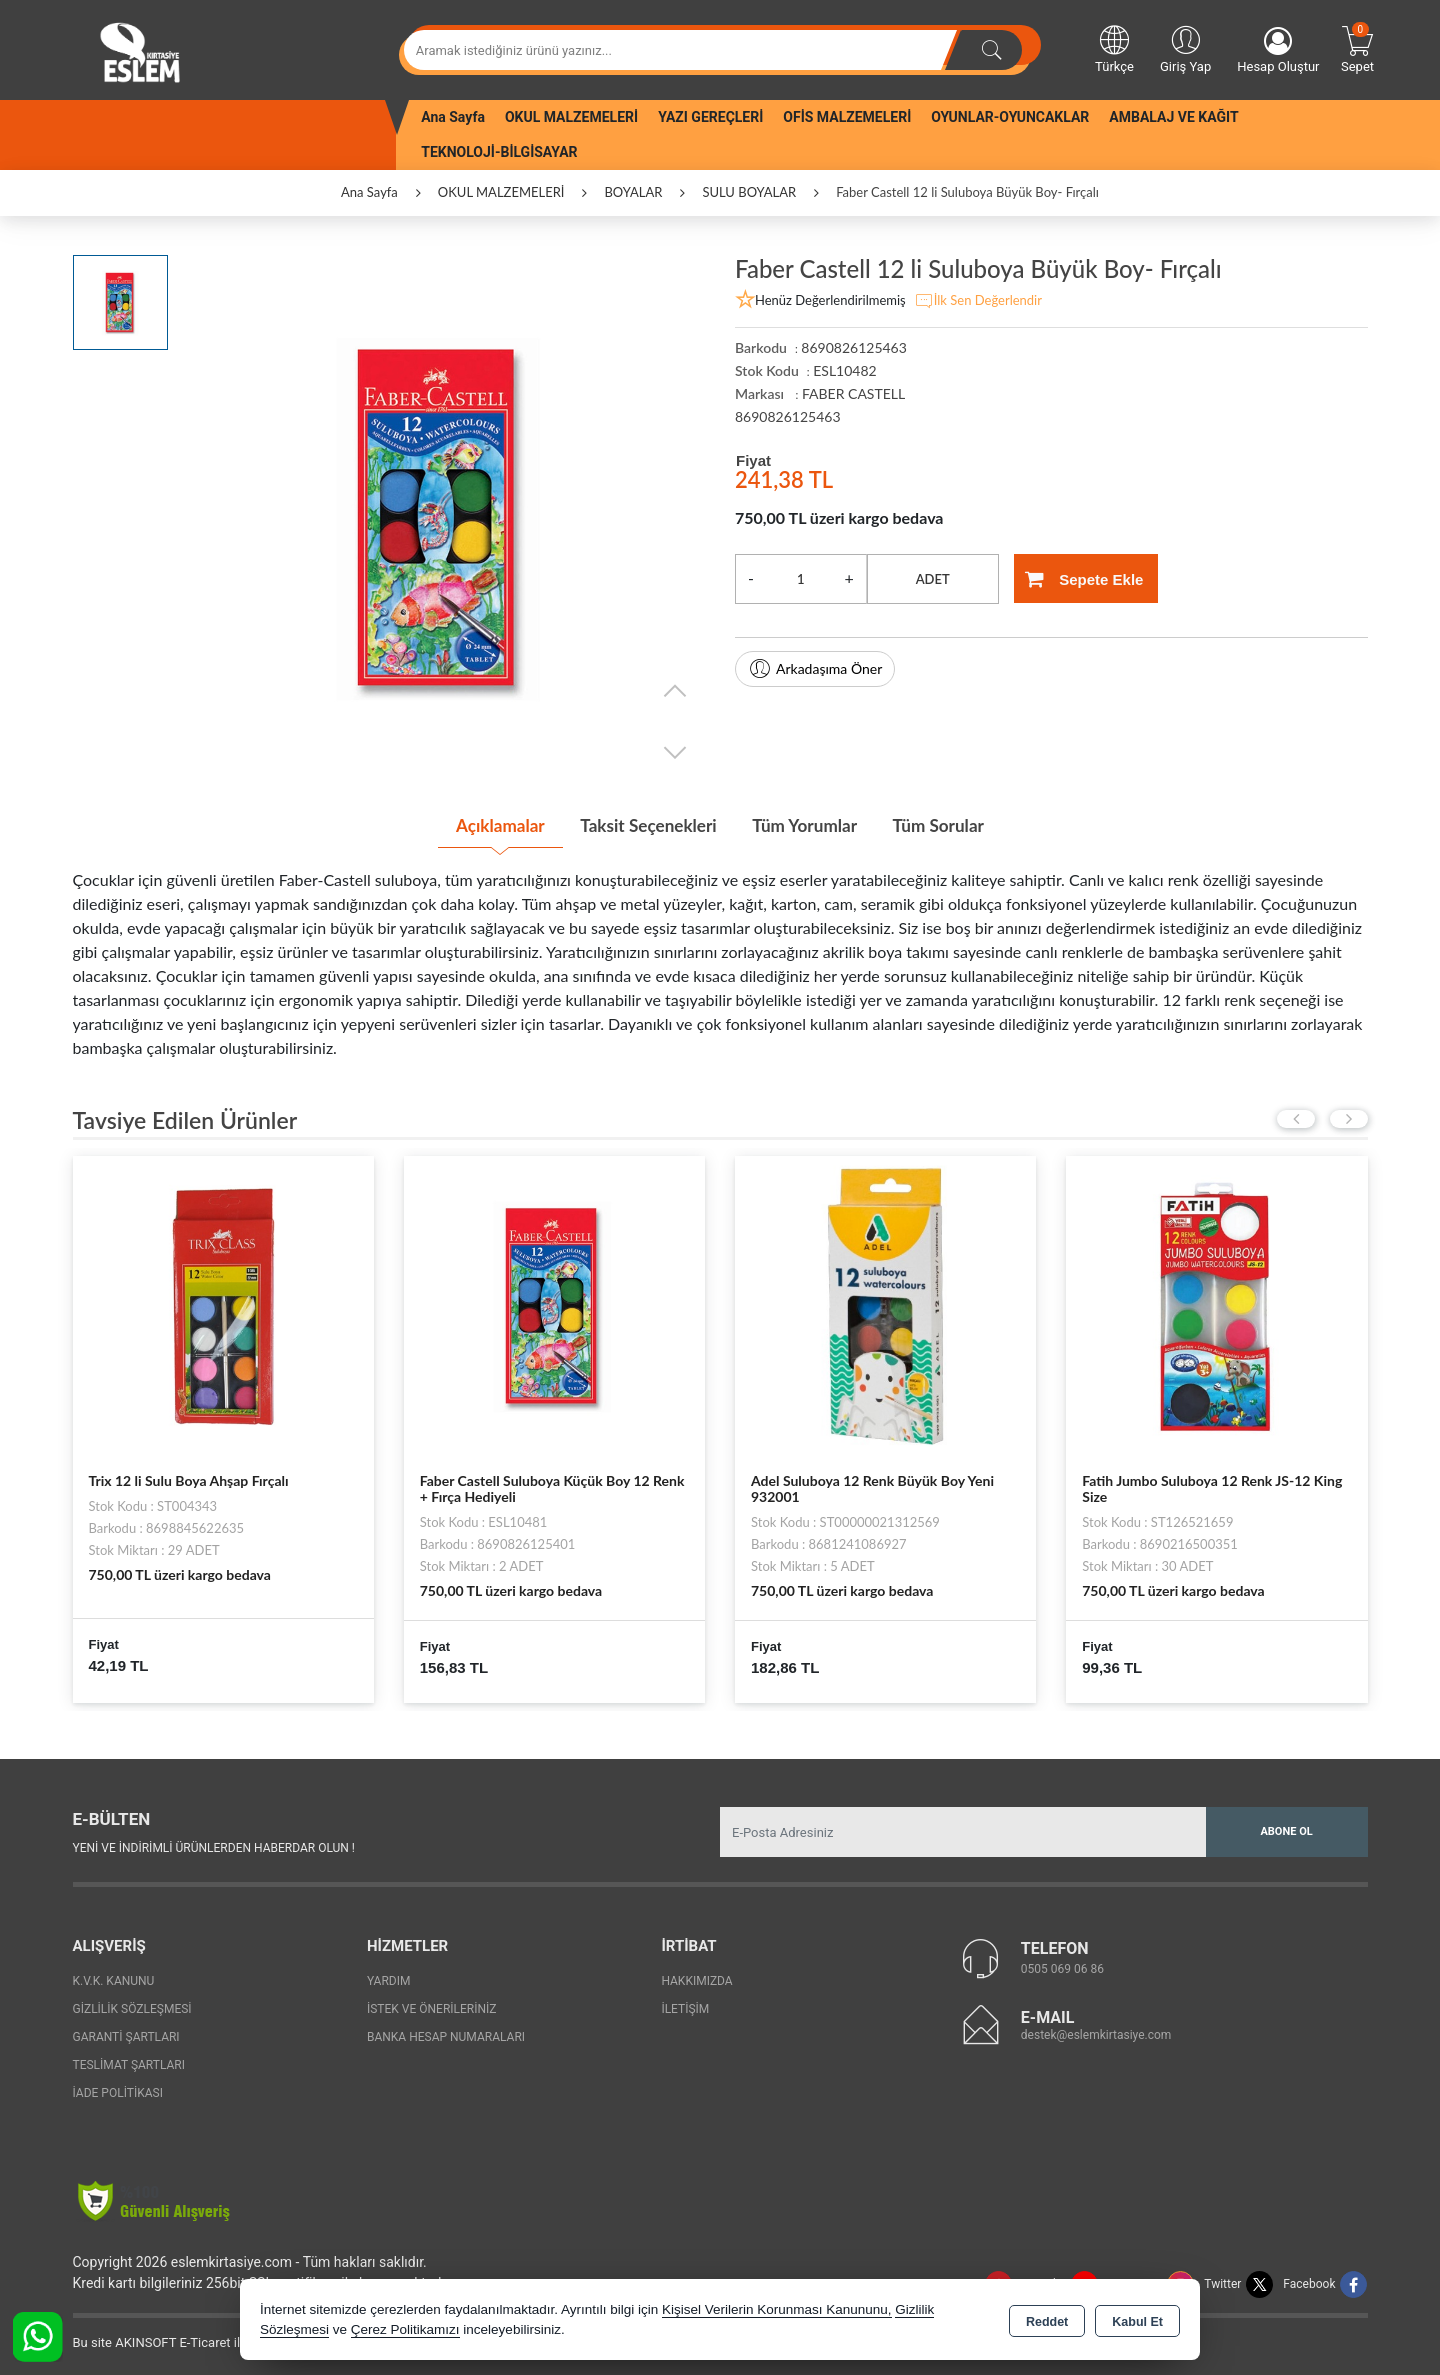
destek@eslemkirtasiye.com (1096, 2032)
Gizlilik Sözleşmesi (132, 2007)
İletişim (685, 2007)
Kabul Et (1137, 2321)
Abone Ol (1286, 1829)
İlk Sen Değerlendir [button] (978, 301)
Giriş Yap (1185, 48)
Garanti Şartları (126, 2035)
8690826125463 (788, 416)
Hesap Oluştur (1278, 50)
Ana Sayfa (453, 117)
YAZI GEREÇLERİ (710, 117)
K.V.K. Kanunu (114, 1979)
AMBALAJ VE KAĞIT (1173, 117)
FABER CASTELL (853, 393)
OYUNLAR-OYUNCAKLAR (1010, 117)
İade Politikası (118, 2091)
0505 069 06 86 (1062, 1966)
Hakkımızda (696, 1979)
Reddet (1047, 2321)
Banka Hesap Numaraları (446, 2035)
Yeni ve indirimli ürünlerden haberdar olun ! (214, 1845)
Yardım (389, 1979)
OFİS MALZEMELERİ (847, 117)
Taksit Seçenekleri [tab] (643, 825)
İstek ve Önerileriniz (432, 2007)
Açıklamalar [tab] (484, 825)
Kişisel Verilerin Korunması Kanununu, (777, 2309)
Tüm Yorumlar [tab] (810, 825)
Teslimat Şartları (129, 2063)
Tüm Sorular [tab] (953, 825)
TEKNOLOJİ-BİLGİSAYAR (499, 152)
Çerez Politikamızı (405, 2329)
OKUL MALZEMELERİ (571, 117)
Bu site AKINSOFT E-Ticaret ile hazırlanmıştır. (202, 2340)
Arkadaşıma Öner (815, 669)
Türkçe (1114, 48)
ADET (933, 579)
